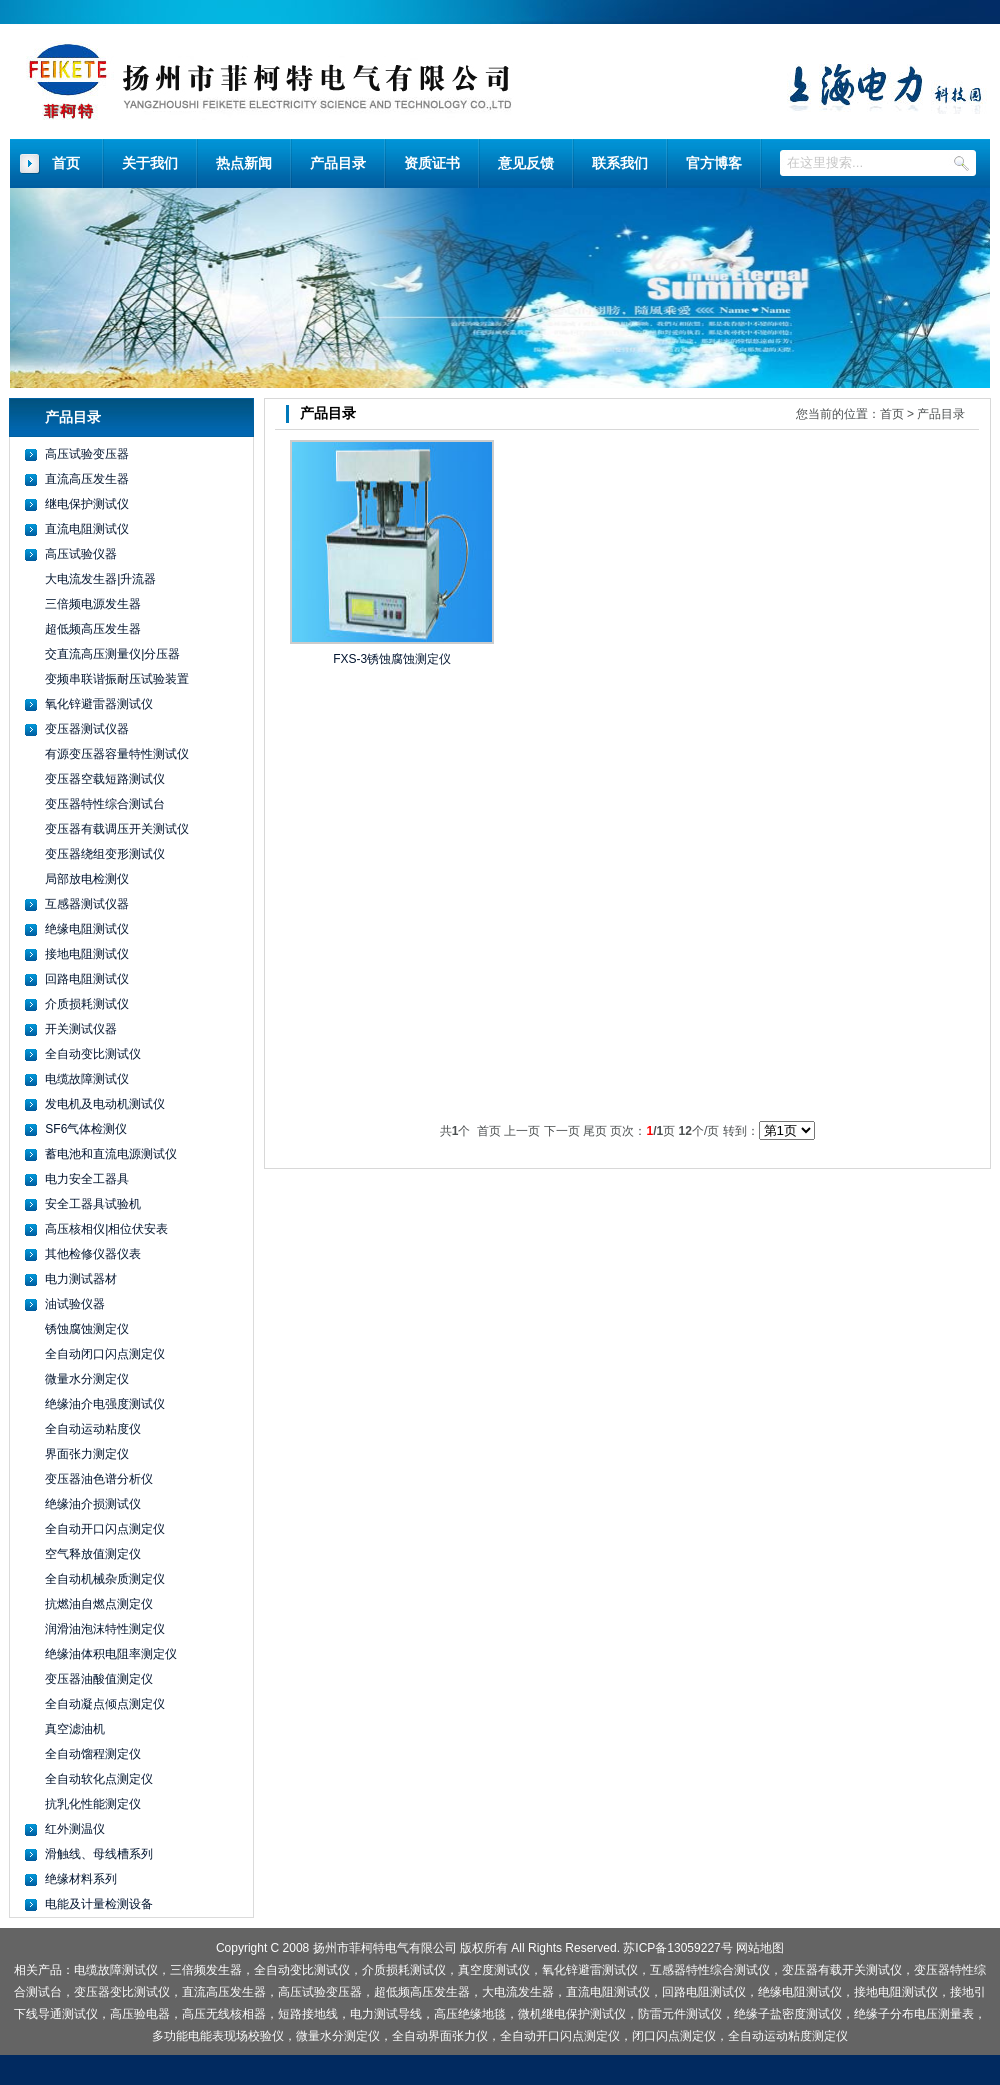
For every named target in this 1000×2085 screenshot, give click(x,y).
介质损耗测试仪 (87, 1004)
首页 (66, 163)
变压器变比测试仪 (122, 1992)
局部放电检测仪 (87, 879)
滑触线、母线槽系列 (99, 1854)
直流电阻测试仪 (87, 529)
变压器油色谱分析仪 (99, 1479)
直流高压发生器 (87, 479)
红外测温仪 (75, 1829)
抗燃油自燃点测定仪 (99, 1604)
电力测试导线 (386, 2014)
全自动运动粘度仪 (93, 1429)
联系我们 (620, 163)
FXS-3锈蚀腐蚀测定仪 (392, 659)
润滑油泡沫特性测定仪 (105, 1629)
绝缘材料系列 (81, 1879)
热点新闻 (244, 163)
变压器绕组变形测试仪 (105, 854)
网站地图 (760, 1948)
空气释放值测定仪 (93, 1554)
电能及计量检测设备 (99, 1904)
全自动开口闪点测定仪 (105, 1529)
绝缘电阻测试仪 (87, 929)
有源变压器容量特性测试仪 (117, 754)
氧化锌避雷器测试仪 (99, 704)
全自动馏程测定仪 (93, 1754)
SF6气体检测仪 (86, 1129)
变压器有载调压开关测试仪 (117, 829)
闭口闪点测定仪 (674, 2036)
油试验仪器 (75, 1304)
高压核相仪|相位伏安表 (106, 1229)
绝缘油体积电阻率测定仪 (111, 1654)
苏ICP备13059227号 (677, 1948)
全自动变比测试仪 (93, 1054)
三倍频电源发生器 (93, 604)
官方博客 (714, 163)
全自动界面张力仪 (440, 2036)
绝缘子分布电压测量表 (914, 2014)
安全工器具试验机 (93, 1204)
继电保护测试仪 (87, 504)
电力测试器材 (81, 1279)
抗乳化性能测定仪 (93, 1804)
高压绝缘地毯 (470, 2014)
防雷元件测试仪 (680, 2014)
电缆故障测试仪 (87, 1079)
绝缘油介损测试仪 (93, 1504)
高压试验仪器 (81, 554)
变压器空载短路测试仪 (105, 779)
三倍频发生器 (206, 1970)
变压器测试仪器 (87, 729)
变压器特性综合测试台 (105, 804)
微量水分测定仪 (87, 1379)
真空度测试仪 (494, 1970)
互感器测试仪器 (87, 904)
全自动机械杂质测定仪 (105, 1579)
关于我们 (150, 163)
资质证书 (432, 163)
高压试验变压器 (87, 454)
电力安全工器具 (87, 1179)
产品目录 (338, 163)
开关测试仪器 (81, 1029)
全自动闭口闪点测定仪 (105, 1354)
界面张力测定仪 (87, 1454)
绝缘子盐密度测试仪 (788, 2014)
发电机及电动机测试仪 (105, 1104)
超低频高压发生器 (93, 629)
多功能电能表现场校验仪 (218, 2036)
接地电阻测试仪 (87, 954)
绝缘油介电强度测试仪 (105, 1404)
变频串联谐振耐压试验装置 (117, 679)
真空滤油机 (75, 1729)
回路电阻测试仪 (87, 979)
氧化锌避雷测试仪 (590, 1970)
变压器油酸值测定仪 (99, 1679)
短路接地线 (308, 2014)
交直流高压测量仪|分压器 (112, 654)
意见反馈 (526, 163)
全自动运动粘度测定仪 (788, 2036)
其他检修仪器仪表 (93, 1254)
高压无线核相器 (224, 2014)
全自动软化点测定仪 (99, 1779)
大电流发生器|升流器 (100, 579)
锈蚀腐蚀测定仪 (87, 1329)
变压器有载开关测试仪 (842, 1970)
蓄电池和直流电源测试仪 (111, 1154)
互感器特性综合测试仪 (710, 1970)
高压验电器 (140, 2014)
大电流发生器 (518, 1992)
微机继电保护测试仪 (572, 2014)
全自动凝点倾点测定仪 (105, 1704)
